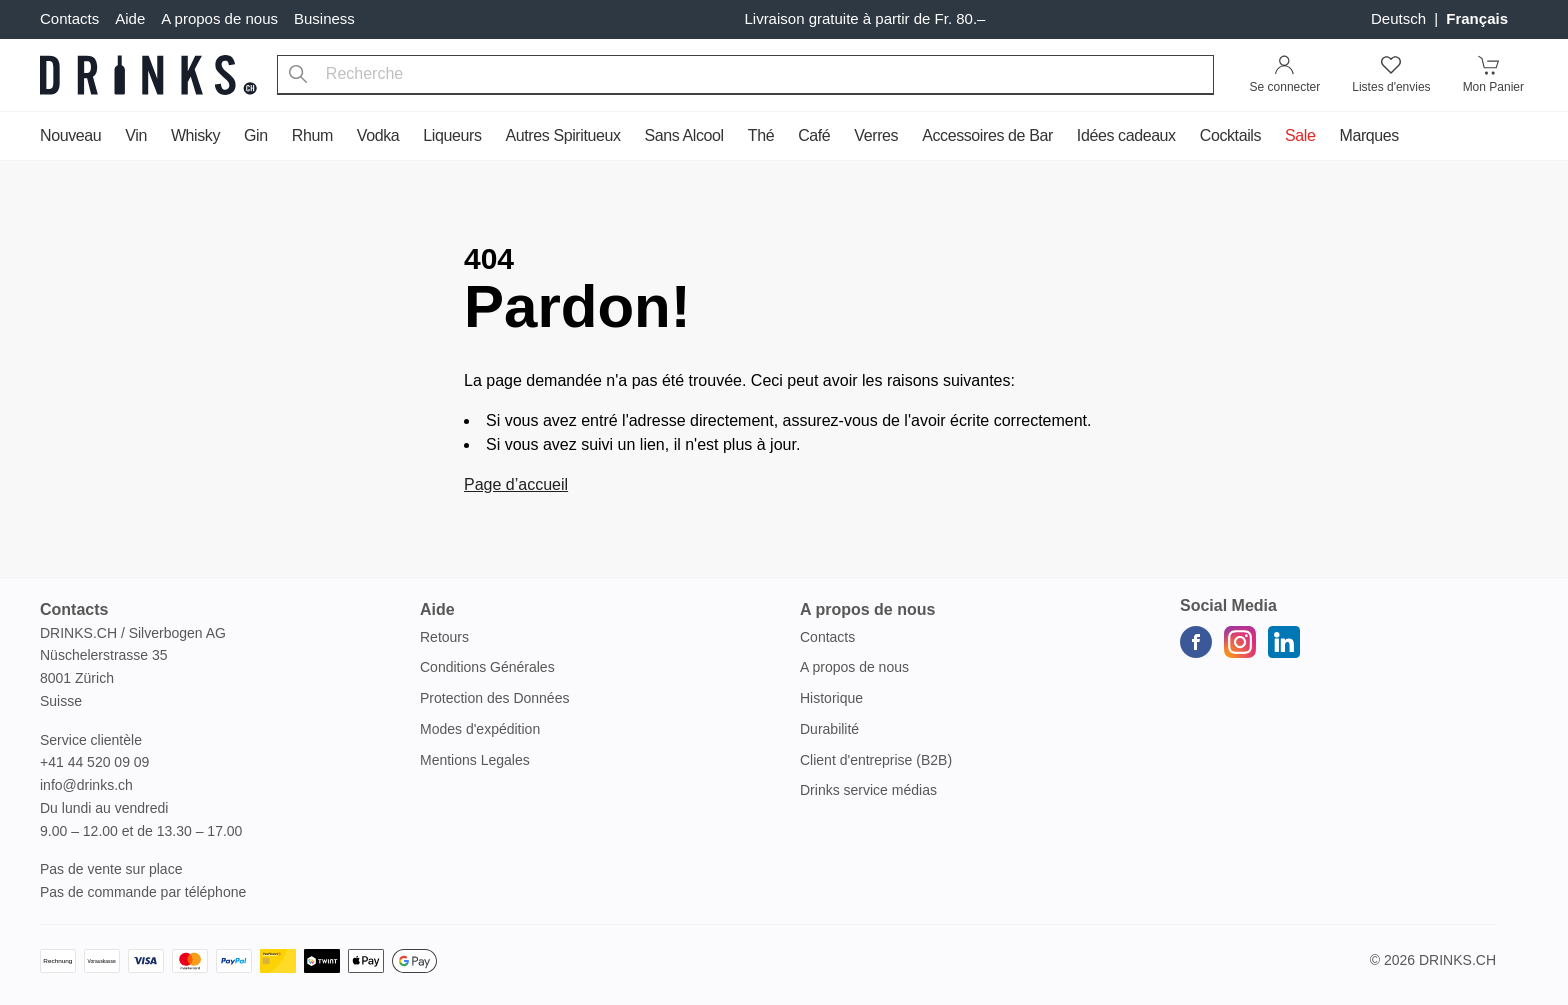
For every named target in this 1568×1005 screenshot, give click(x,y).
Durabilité (829, 729)
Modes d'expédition (480, 729)
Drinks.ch (1457, 960)
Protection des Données (494, 698)
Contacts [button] (74, 609)
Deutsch (1400, 18)
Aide (130, 18)
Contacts (69, 18)
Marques (1368, 135)
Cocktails (1230, 135)
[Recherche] (298, 75)
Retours (444, 637)
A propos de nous (219, 18)
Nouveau (70, 135)
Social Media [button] (1228, 605)
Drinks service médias (868, 790)
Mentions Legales (475, 760)
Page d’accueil (516, 484)
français (1477, 18)
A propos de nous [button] (867, 609)
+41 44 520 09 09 (94, 762)
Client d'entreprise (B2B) (876, 760)
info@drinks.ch (86, 785)
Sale (1300, 135)
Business (324, 18)
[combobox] (745, 75)
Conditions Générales (487, 667)
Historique (831, 698)
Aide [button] (437, 609)
